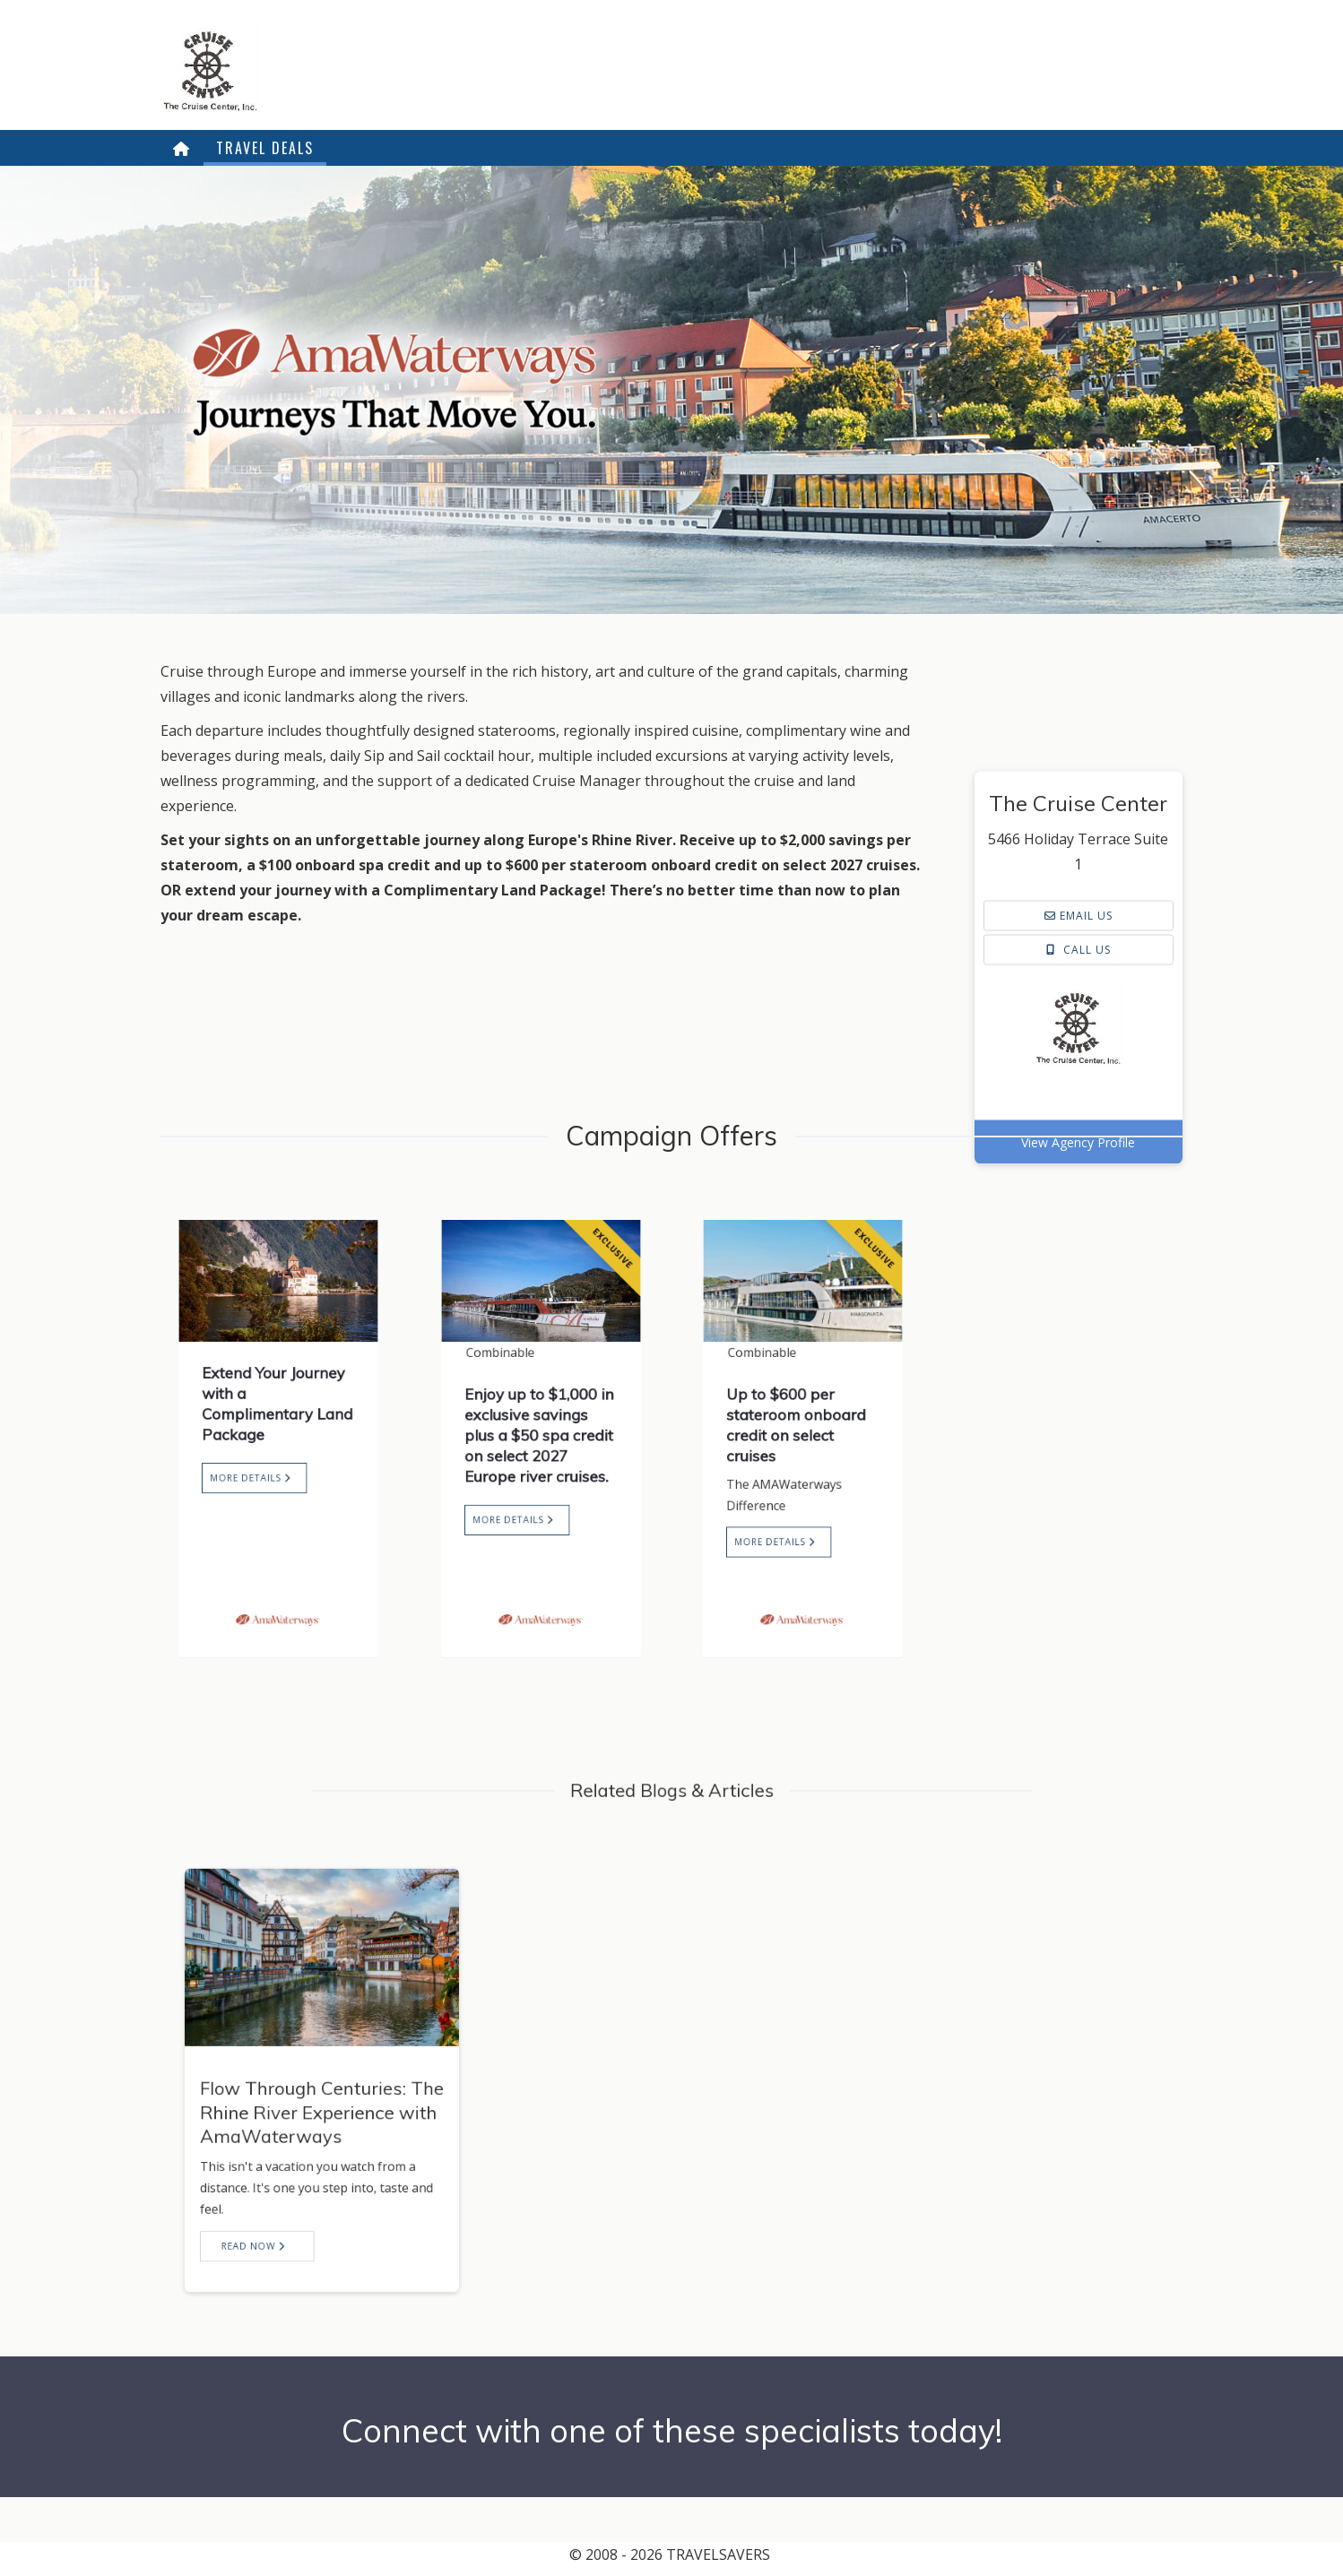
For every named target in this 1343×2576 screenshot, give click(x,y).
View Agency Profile (1078, 1290)
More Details (259, 1464)
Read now (277, 2189)
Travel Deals (265, 148)
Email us (1078, 1063)
